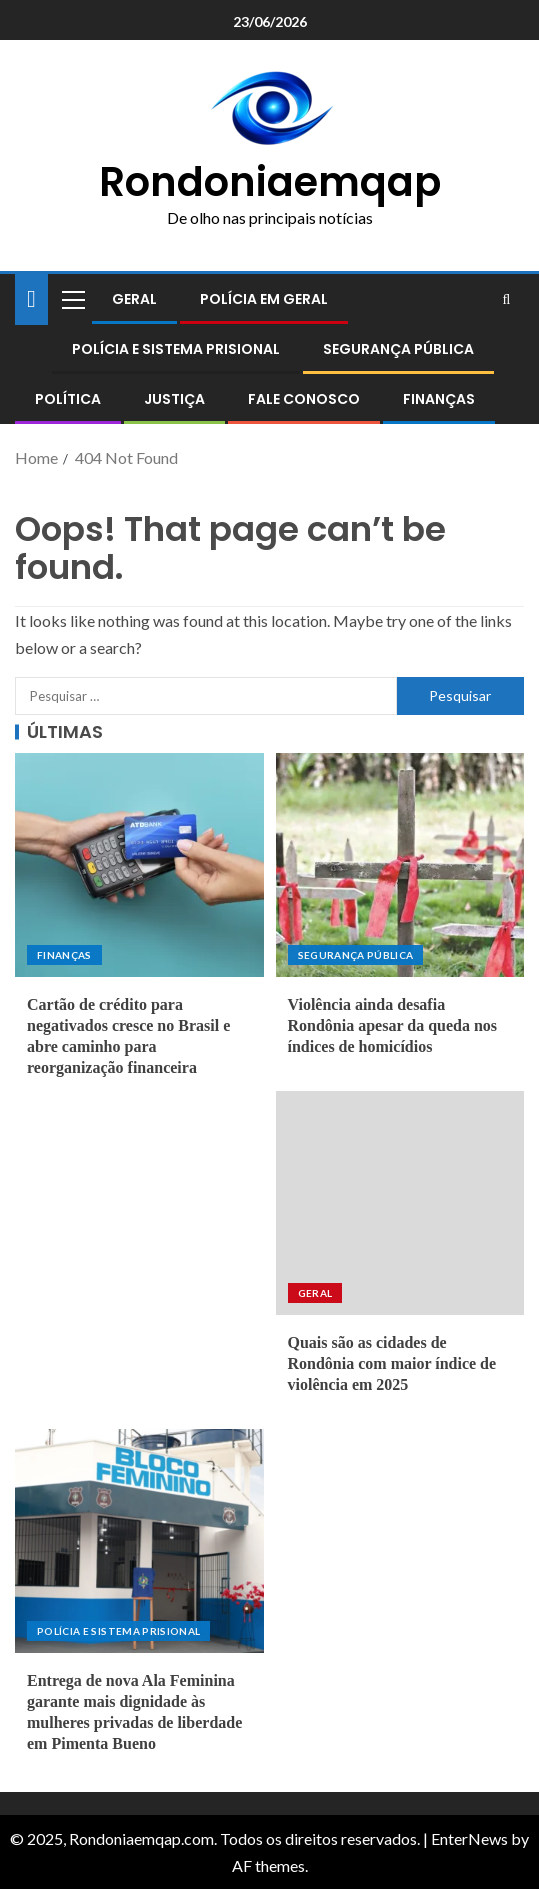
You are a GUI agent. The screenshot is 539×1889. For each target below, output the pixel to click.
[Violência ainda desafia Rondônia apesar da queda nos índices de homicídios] (400, 865)
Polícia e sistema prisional (176, 349)
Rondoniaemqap (270, 182)
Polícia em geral (264, 299)
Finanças (439, 399)
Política (68, 399)
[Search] (506, 299)
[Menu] (72, 299)
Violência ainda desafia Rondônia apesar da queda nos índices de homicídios (393, 1026)
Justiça (174, 399)
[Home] (31, 297)
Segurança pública (398, 349)
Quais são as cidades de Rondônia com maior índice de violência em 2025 (392, 1364)
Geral (134, 299)
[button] (72, 299)
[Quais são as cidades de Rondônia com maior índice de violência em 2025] (400, 1203)
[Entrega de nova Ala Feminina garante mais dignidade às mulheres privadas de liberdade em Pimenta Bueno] (139, 1541)
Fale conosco (304, 399)
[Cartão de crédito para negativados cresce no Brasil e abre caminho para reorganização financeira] (139, 865)
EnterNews (469, 1838)
